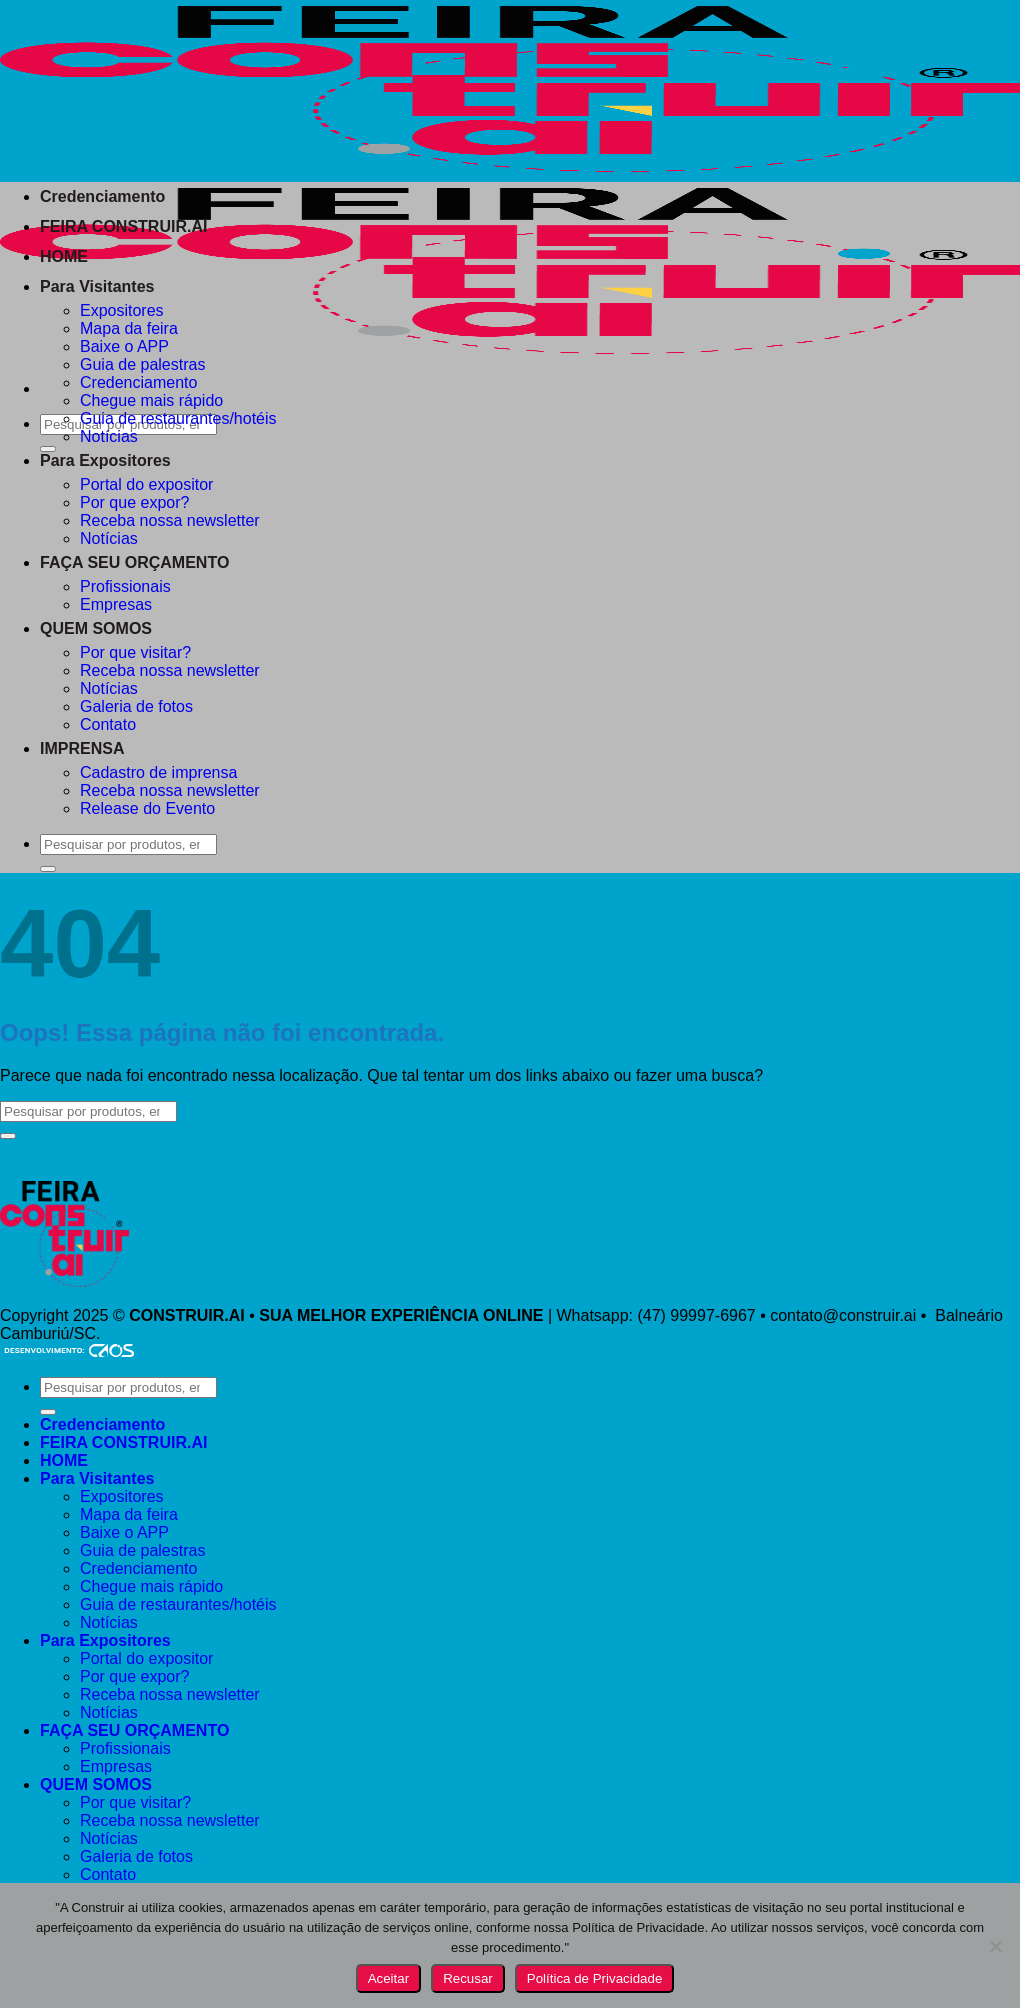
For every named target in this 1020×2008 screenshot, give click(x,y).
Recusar (468, 1978)
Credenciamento (102, 196)
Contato (108, 724)
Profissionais (125, 586)
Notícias (109, 436)
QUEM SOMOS (96, 628)
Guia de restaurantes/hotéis (178, 418)
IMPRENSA (82, 748)
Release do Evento (147, 808)
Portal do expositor (146, 484)
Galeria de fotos (136, 706)
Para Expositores (105, 460)
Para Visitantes (97, 286)
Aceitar (388, 1978)
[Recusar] (995, 1946)
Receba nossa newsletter (170, 520)
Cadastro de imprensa (158, 772)
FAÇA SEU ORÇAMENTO (134, 562)
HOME (64, 256)
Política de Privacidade (595, 1978)
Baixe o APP (124, 346)
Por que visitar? (135, 652)
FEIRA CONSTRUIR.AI (123, 226)
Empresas (116, 604)
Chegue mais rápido (151, 400)
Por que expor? (134, 502)
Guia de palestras (142, 364)
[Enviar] (8, 1136)
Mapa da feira (129, 328)
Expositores (122, 310)
